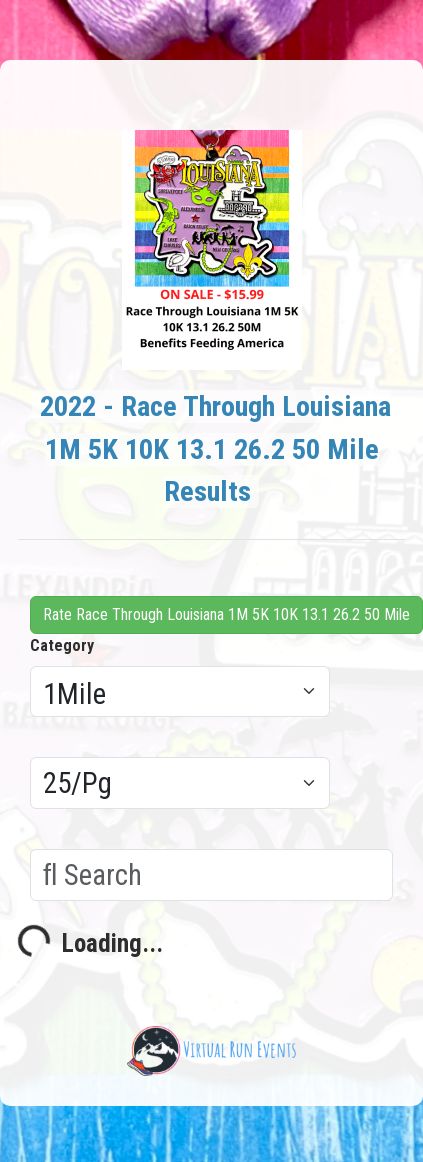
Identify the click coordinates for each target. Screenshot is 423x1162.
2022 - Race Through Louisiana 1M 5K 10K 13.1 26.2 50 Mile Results (215, 449)
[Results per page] (180, 783)
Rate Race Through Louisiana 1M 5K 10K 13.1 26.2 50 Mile (226, 614)
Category (62, 645)
